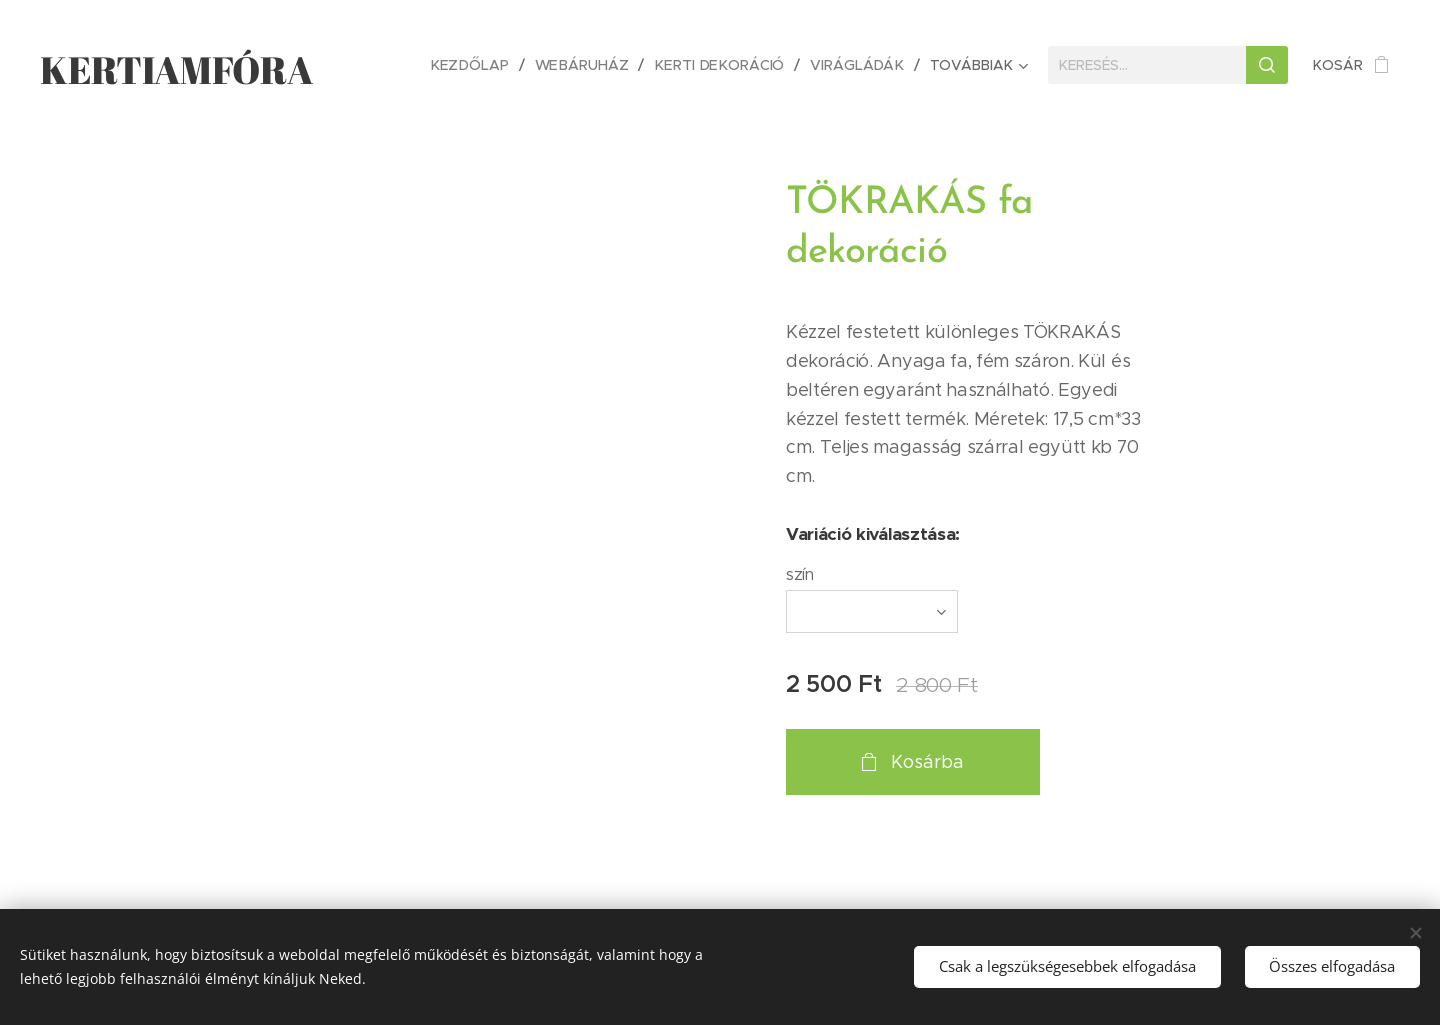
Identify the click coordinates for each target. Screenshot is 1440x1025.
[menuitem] (481, 65)
